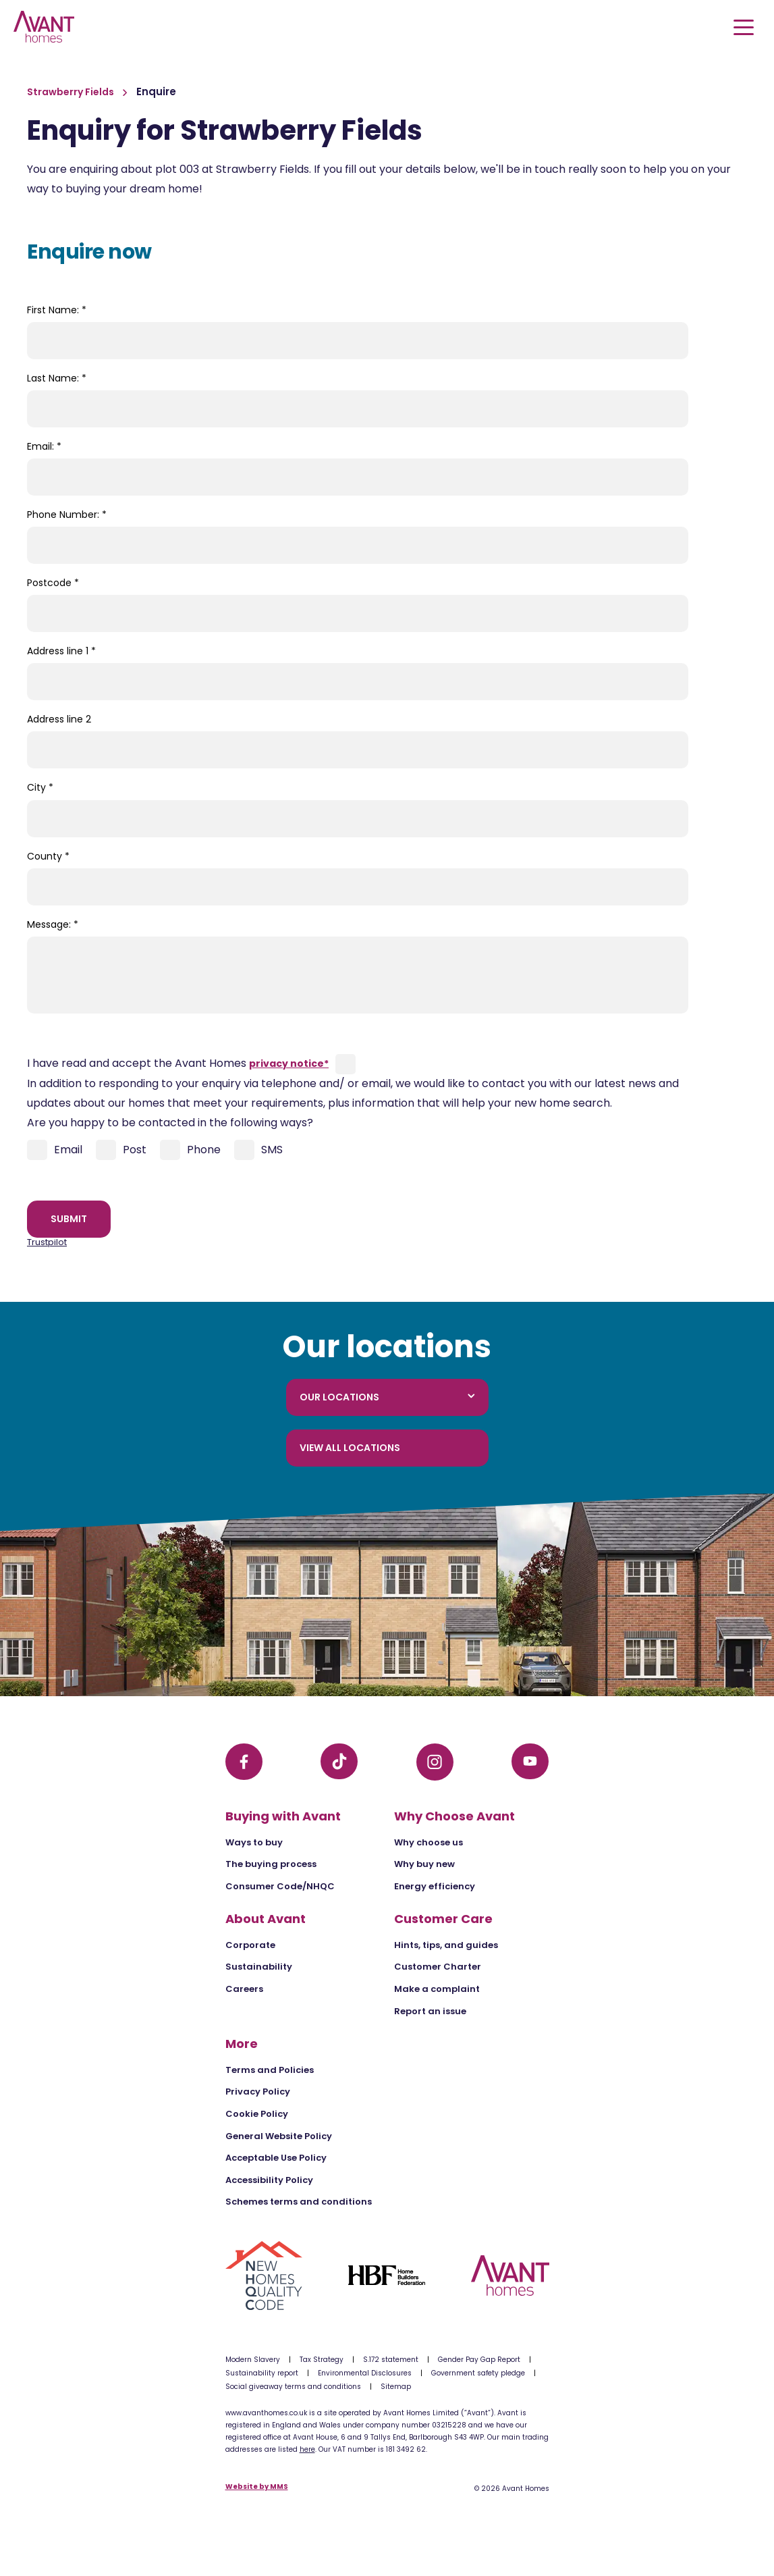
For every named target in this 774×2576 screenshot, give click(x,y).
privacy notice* (289, 1063)
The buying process (270, 1864)
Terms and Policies (269, 2070)
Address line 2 (59, 719)
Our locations (387, 1397)
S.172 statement (390, 2360)
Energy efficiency (434, 1886)
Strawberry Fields (71, 92)
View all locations (350, 1447)
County (48, 856)
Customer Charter (437, 1966)
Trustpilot (47, 1242)
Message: (52, 924)
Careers (244, 1988)
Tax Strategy (321, 2360)
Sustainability (258, 1966)
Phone (190, 1150)
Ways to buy (254, 1842)
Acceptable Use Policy (276, 2157)
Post (121, 1150)
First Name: (56, 310)
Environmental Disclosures (365, 2373)
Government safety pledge (478, 2373)
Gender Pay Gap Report (479, 2360)
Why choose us (428, 1842)
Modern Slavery (252, 2360)
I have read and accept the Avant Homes (178, 1063)
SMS (258, 1150)
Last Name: (56, 378)
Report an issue (430, 2011)
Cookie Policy (256, 2113)
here (307, 2449)
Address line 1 (61, 651)
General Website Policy (278, 2136)
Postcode (53, 582)
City (40, 787)
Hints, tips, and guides (446, 1945)
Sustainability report (261, 2373)
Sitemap (396, 2387)
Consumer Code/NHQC (280, 1886)
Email (54, 1150)
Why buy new (424, 1864)
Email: (44, 446)
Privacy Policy (257, 2091)
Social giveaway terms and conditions (293, 2387)
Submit (69, 1219)
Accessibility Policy (269, 2180)
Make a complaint (437, 1988)
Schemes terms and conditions (298, 2201)
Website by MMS (256, 2487)
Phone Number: (67, 514)
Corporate (250, 1945)
